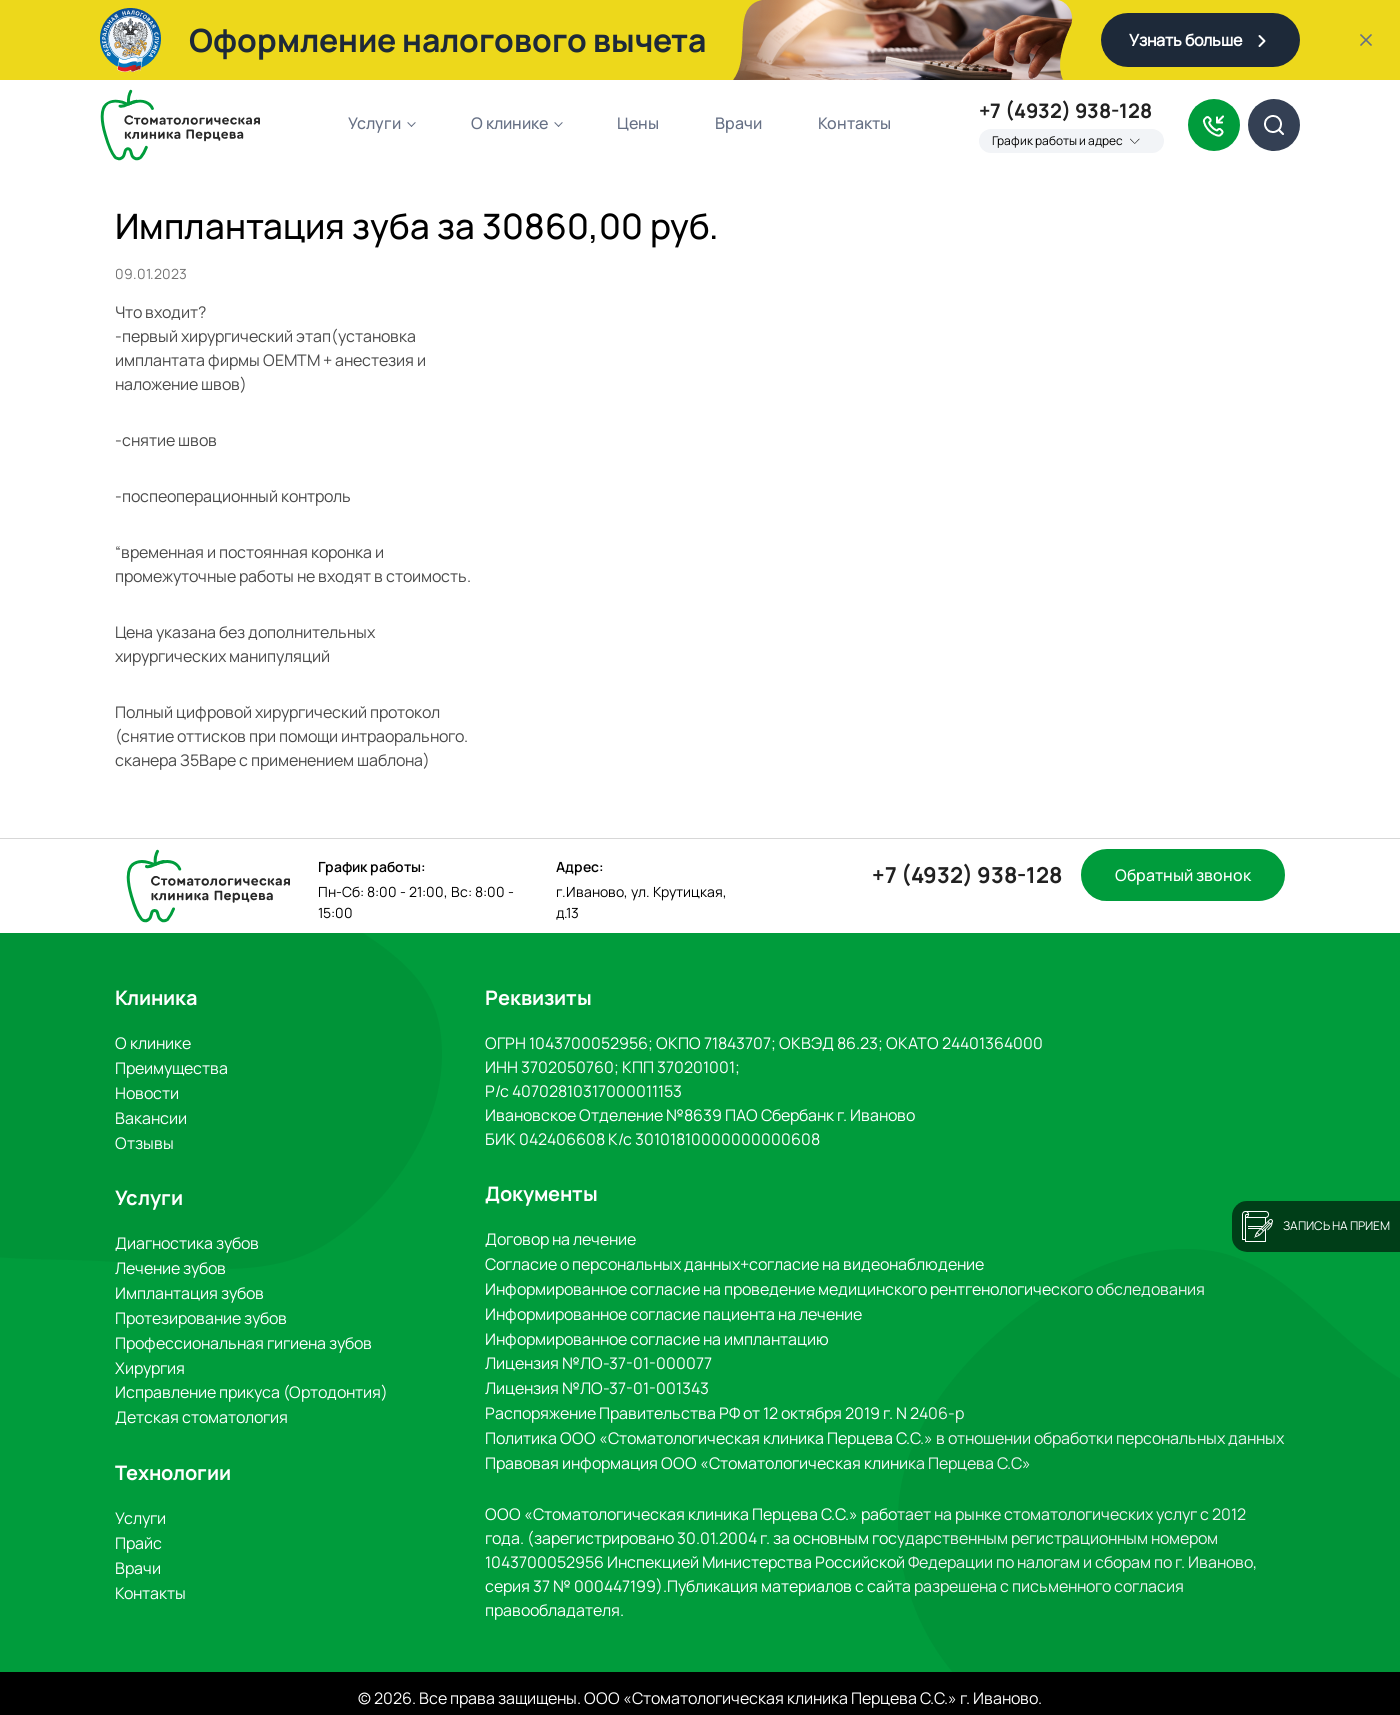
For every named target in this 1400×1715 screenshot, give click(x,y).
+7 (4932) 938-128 (1065, 111)
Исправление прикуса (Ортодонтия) (251, 1383)
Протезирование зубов (201, 1311)
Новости (147, 1091)
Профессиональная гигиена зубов (243, 1335)
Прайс (138, 1531)
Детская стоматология (201, 1407)
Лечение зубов (170, 1263)
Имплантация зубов (189, 1287)
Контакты (854, 123)
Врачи (738, 123)
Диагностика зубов (187, 1239)
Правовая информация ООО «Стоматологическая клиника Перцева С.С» (758, 1455)
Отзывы (144, 1139)
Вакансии (151, 1115)
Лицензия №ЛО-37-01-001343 (597, 1383)
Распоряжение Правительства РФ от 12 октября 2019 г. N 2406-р (724, 1407)
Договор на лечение (560, 1239)
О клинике (509, 123)
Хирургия (150, 1359)
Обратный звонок (1183, 875)
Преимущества (171, 1067)
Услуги (374, 123)
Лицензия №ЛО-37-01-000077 (598, 1359)
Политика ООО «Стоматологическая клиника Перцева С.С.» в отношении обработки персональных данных (884, 1431)
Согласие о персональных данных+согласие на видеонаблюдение (734, 1263)
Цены (638, 123)
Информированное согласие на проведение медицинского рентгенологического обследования (845, 1287)
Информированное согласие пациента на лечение (673, 1311)
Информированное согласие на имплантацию (657, 1335)
